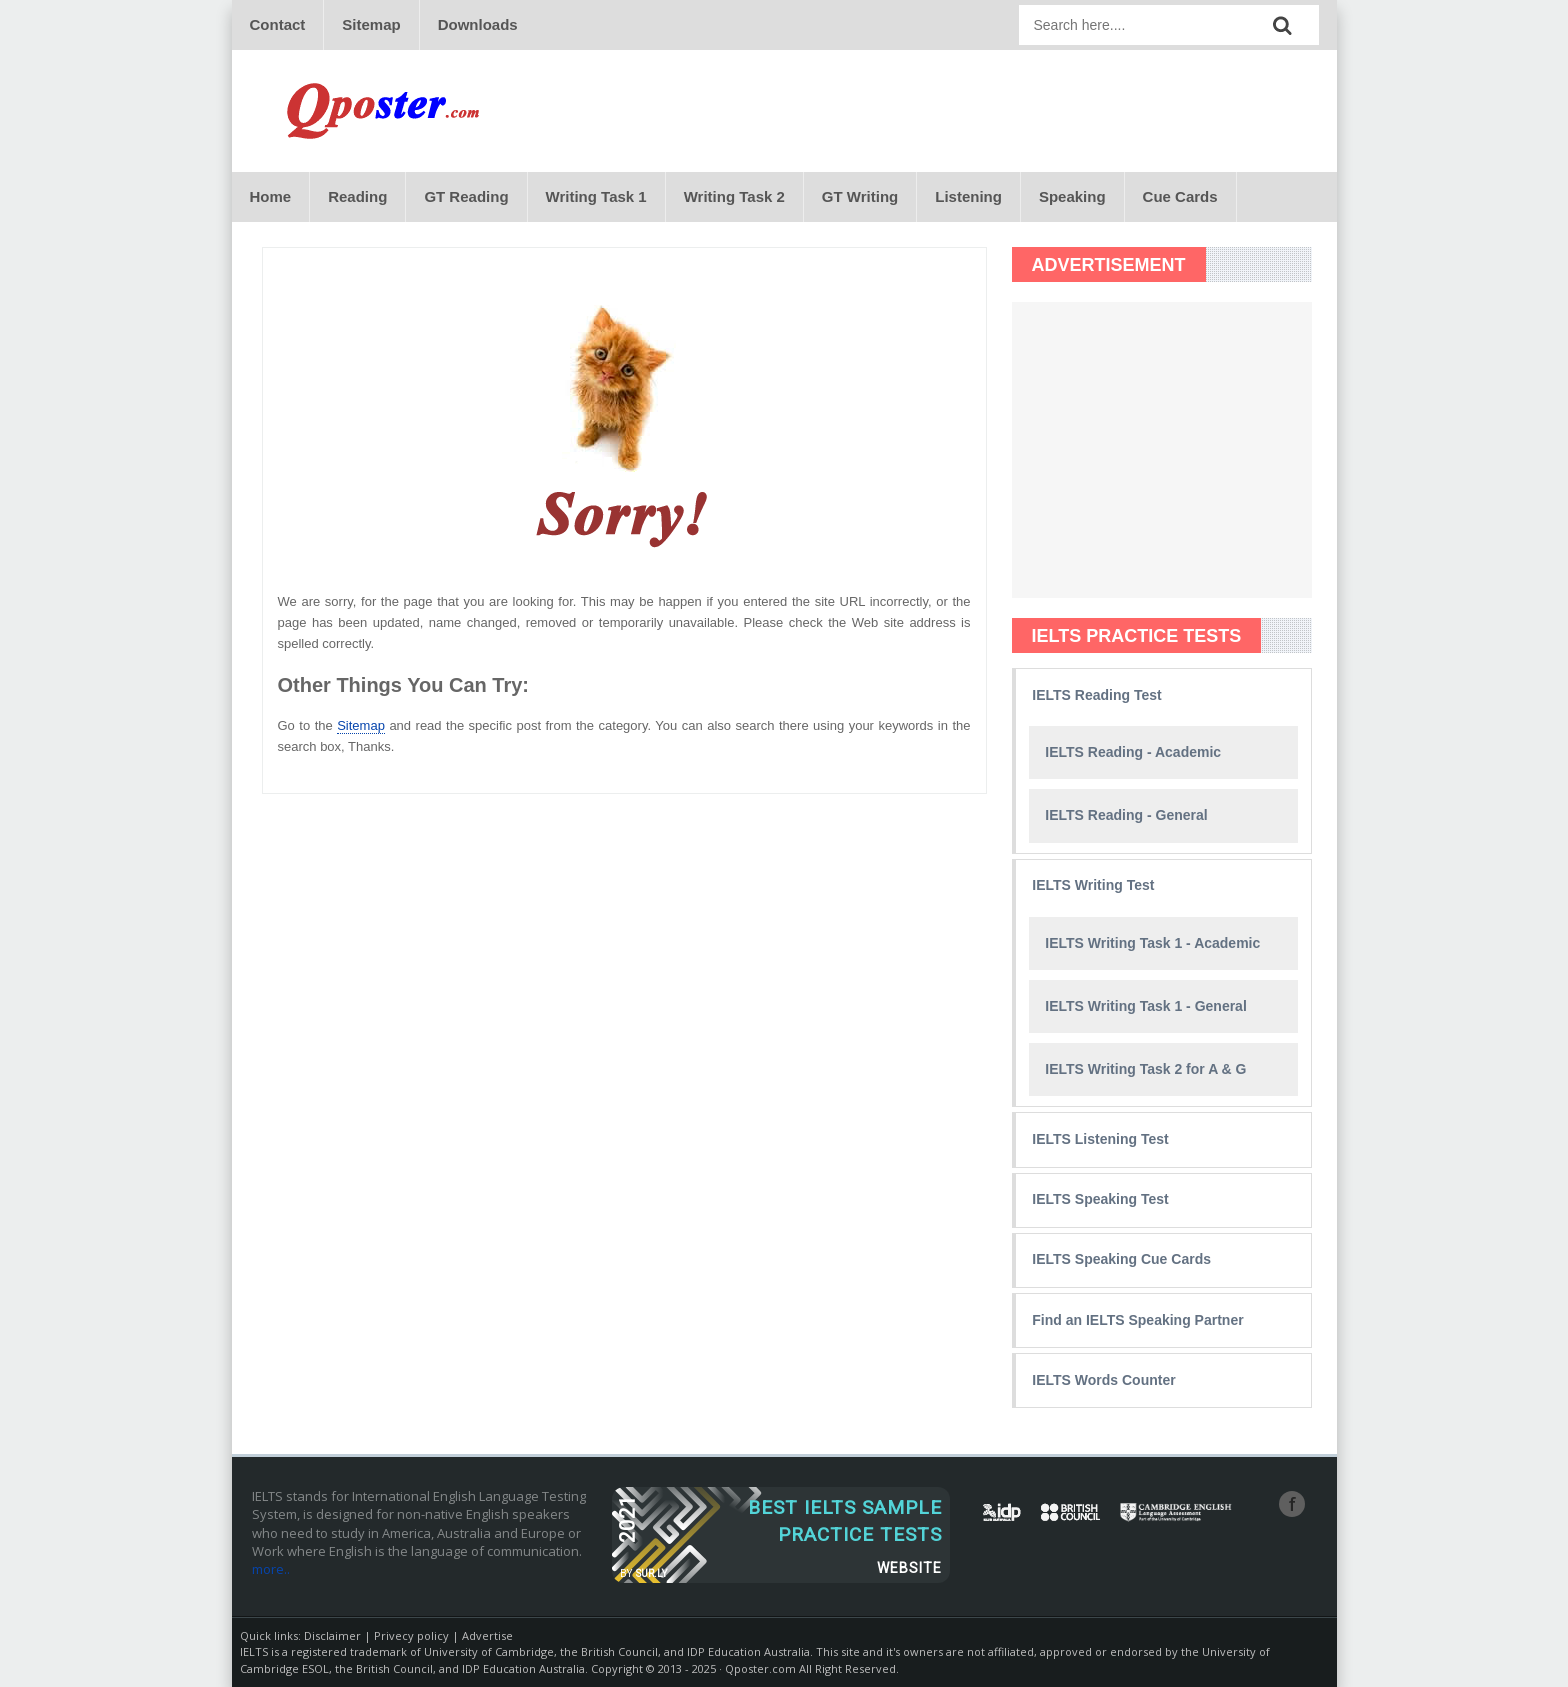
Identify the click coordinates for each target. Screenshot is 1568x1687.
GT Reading (466, 196)
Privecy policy (411, 1635)
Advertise (487, 1635)
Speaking (1072, 196)
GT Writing (860, 196)
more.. (271, 1569)
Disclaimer (332, 1635)
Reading (357, 196)
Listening (968, 196)
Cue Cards (1180, 196)
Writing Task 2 (734, 196)
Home (271, 196)
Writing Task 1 (596, 196)
